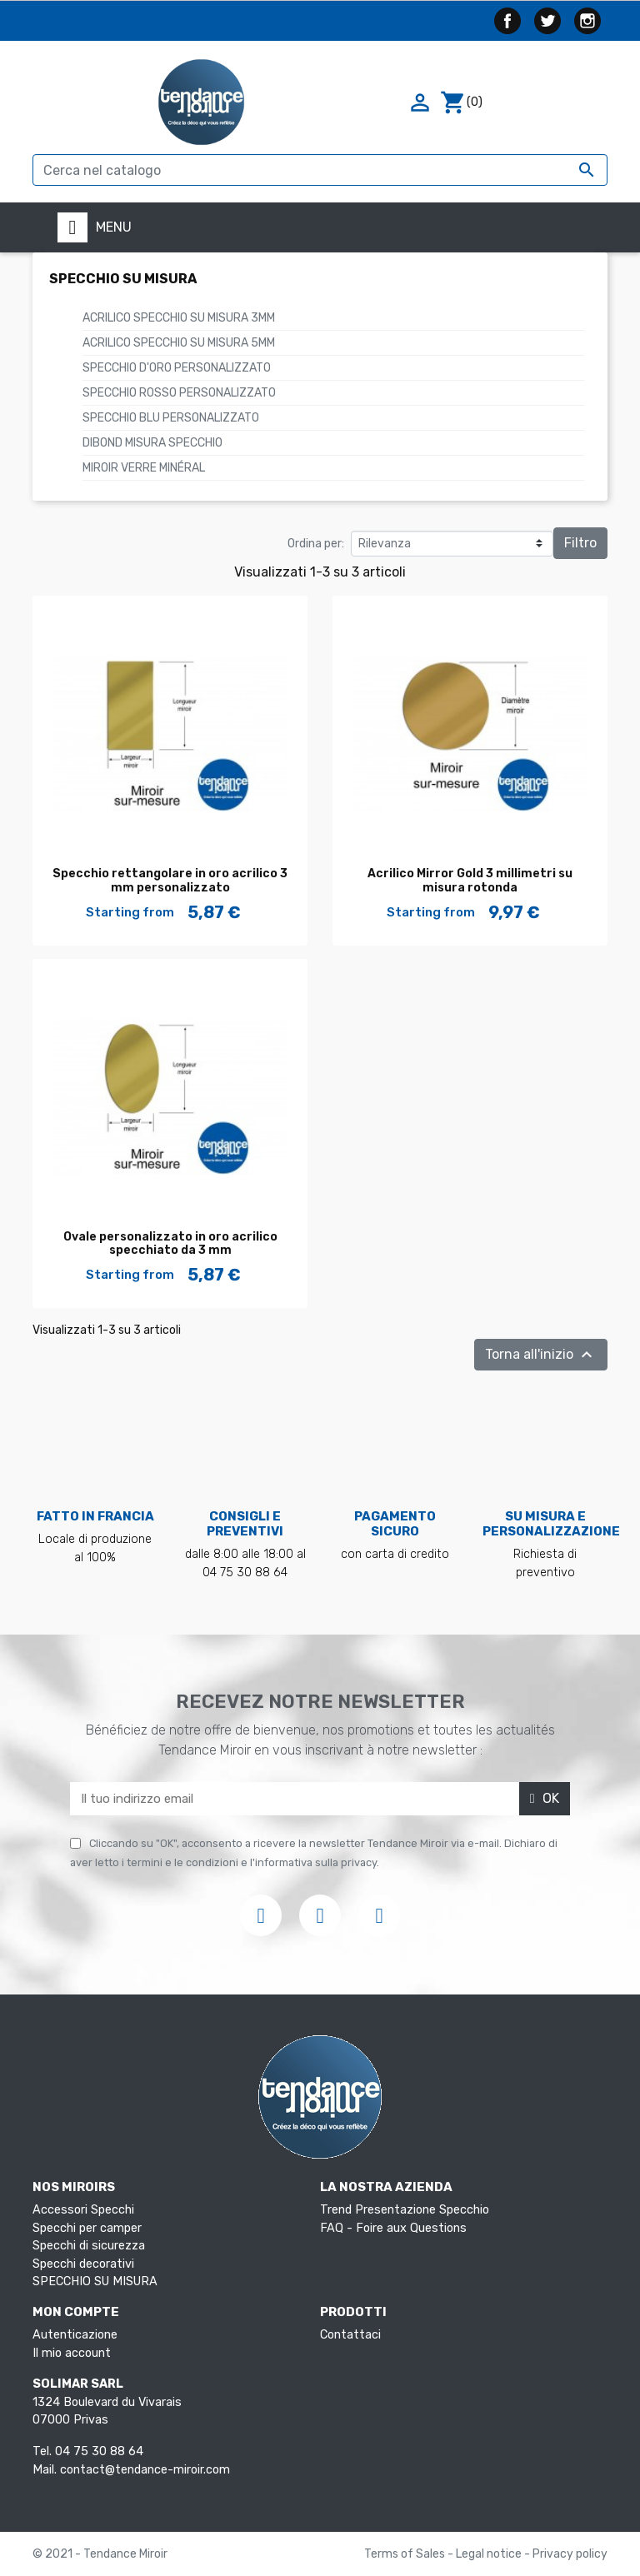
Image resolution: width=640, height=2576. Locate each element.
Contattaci (350, 2335)
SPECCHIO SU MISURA (123, 279)
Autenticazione (75, 2335)
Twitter (547, 20)
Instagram (587, 20)
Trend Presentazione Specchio (404, 2210)
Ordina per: (316, 544)
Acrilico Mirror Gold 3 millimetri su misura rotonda (470, 880)
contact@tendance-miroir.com (145, 2470)
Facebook (507, 20)
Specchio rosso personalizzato (179, 393)
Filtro (580, 543)
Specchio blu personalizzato (170, 418)
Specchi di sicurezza (88, 2246)
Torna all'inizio (541, 1355)
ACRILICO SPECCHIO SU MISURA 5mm (178, 343)
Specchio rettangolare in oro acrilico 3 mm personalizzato (170, 880)
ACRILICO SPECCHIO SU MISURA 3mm (178, 318)
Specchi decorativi (83, 2264)
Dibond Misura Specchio (152, 443)
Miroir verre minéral (143, 468)
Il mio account (71, 2353)
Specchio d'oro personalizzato (176, 368)
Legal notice (490, 2554)
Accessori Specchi (83, 2210)
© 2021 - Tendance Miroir (100, 2554)
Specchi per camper (87, 2228)
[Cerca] (320, 170)
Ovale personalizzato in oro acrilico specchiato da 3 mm (170, 1244)
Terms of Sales (406, 2554)
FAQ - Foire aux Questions (393, 2228)
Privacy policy (570, 2554)
